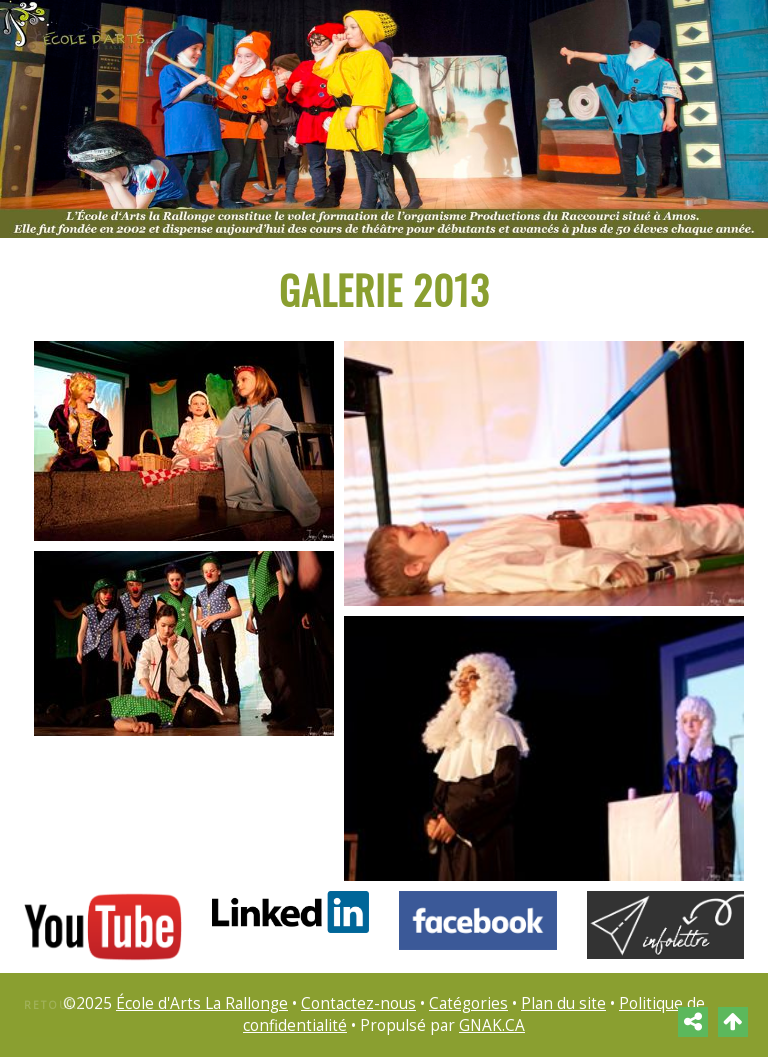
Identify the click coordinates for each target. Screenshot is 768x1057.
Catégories (468, 1003)
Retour (51, 1005)
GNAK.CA (492, 1025)
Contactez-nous (358, 1003)
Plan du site (563, 1003)
